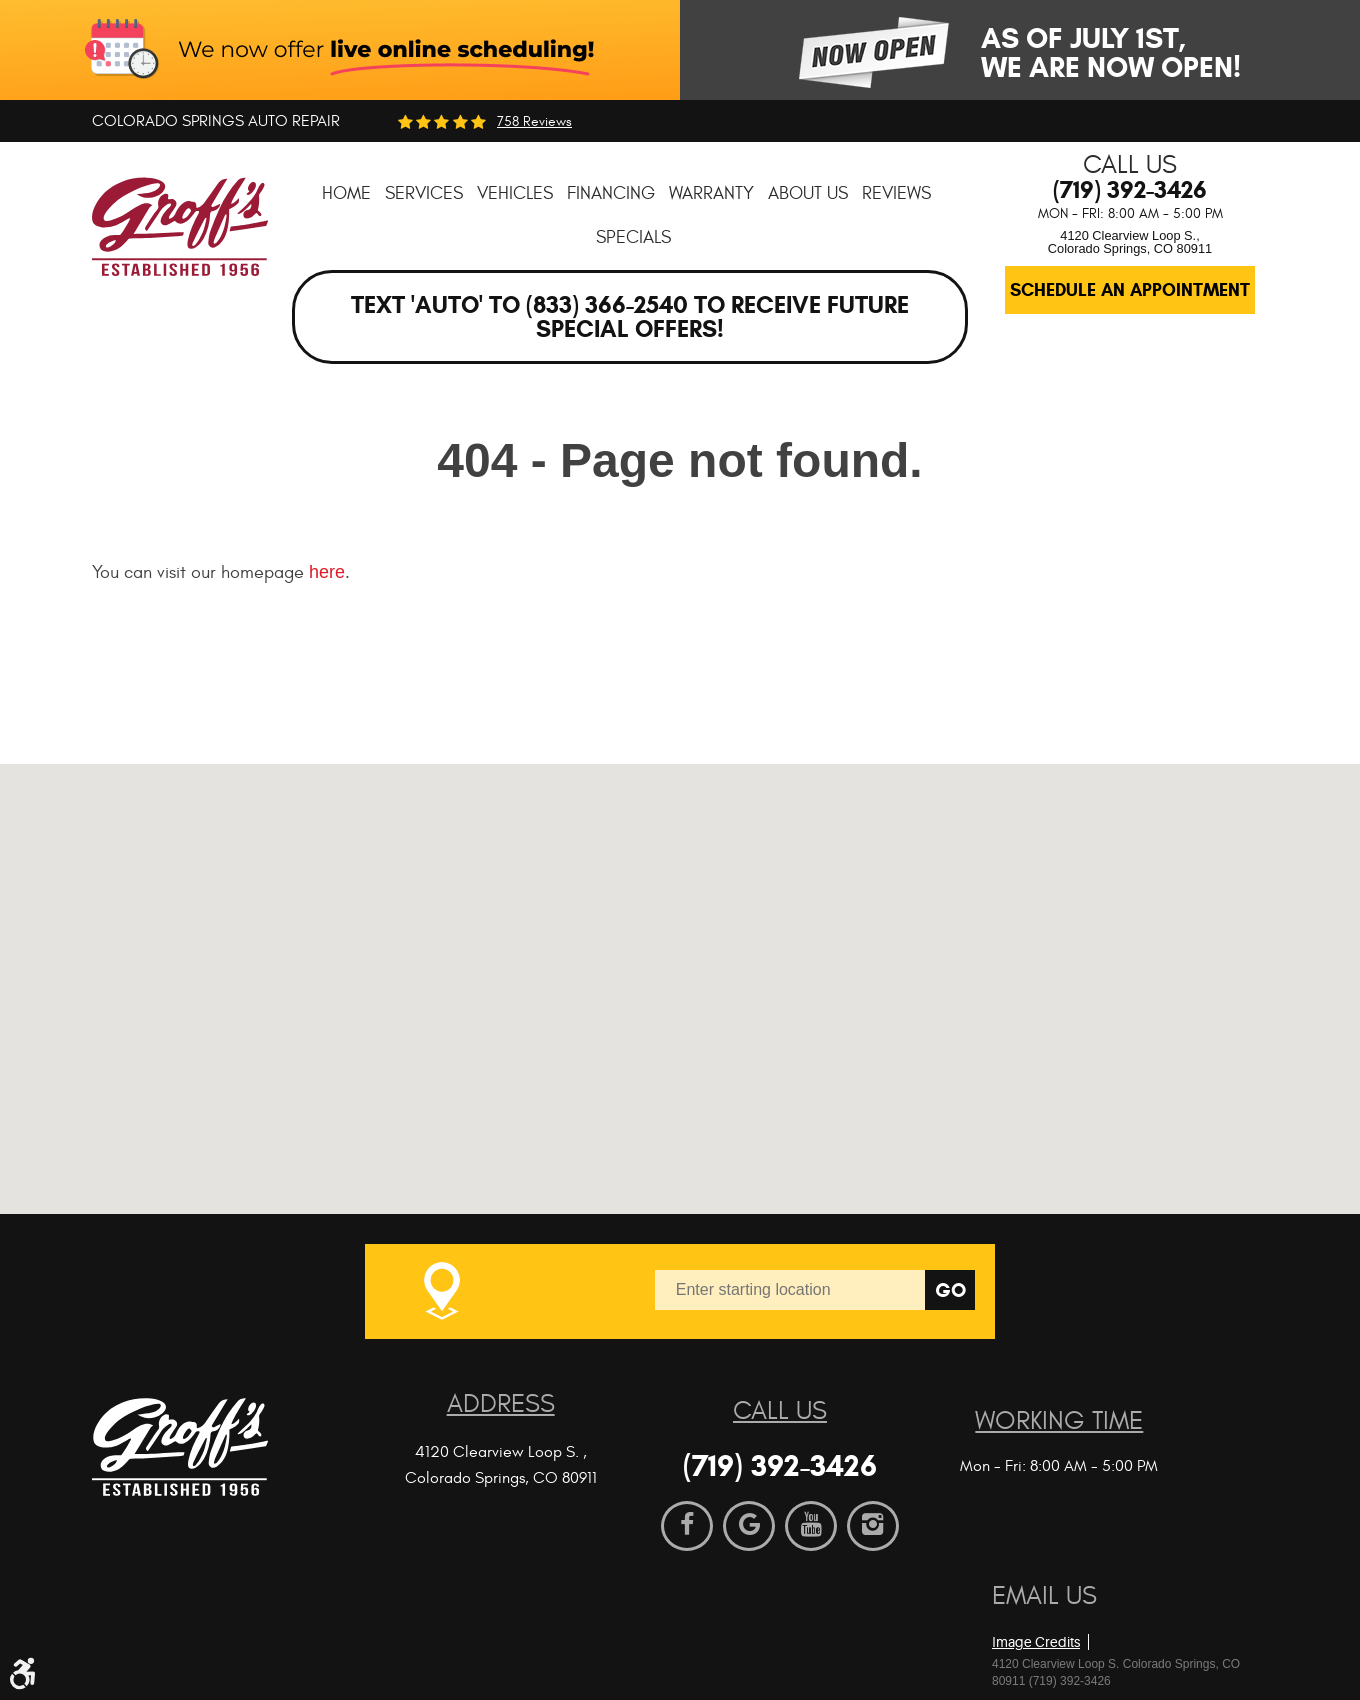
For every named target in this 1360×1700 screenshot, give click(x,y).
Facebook (687, 1526)
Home (346, 193)
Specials (633, 237)
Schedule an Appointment (1130, 290)
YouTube (811, 1526)
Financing (611, 193)
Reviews (896, 193)
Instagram (873, 1526)
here (327, 572)
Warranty (711, 193)
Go (950, 1290)
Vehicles (515, 193)
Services (424, 193)
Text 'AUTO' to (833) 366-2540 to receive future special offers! (630, 317)
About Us (808, 193)
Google (749, 1526)
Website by (1107, 1609)
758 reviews (534, 122)
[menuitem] (346, 193)
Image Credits (1036, 1642)
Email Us (1044, 1596)
